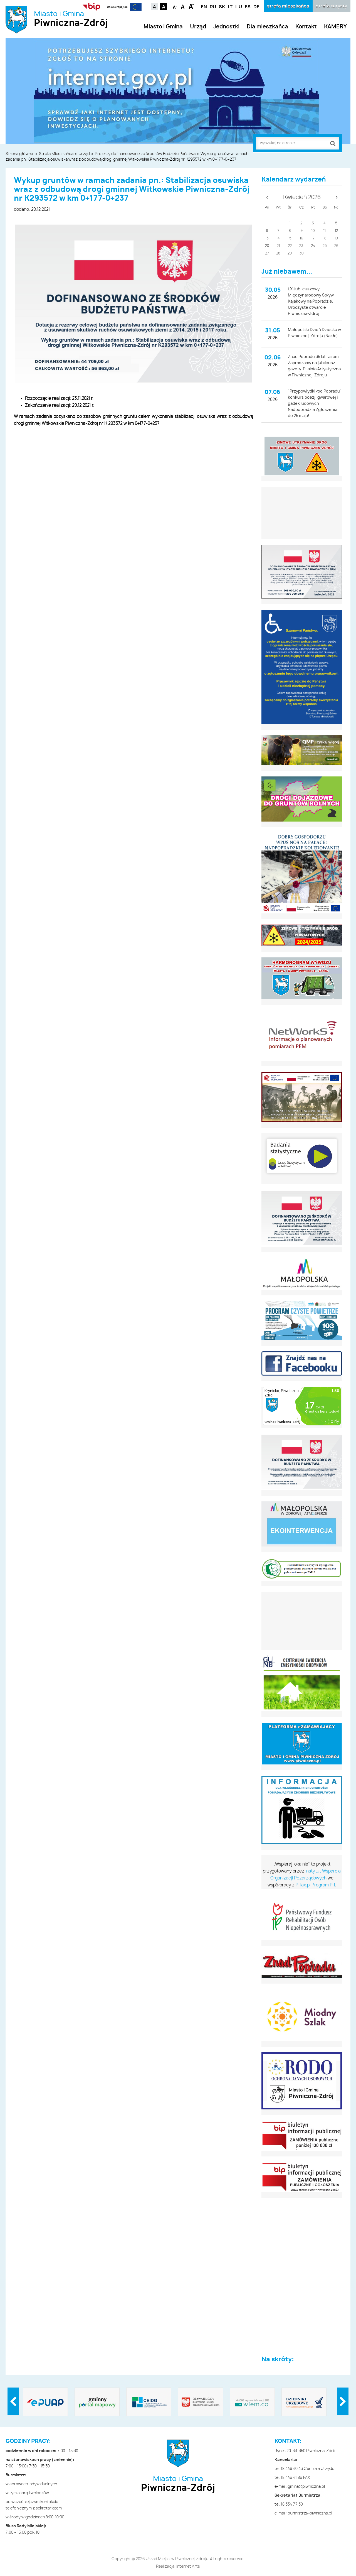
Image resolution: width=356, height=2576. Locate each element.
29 (290, 253)
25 (325, 246)
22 (290, 246)
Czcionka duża (191, 6)
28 (278, 253)
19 (336, 238)
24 (313, 246)
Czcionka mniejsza (175, 6)
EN (204, 7)
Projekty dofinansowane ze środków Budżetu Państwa (145, 154)
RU (213, 7)
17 (313, 238)
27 (267, 253)
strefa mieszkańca (288, 6)
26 (336, 246)
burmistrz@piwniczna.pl (310, 2513)
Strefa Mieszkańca (56, 154)
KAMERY (335, 27)
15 (289, 238)
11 (324, 231)
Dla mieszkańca (267, 27)
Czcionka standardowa (183, 6)
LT (230, 7)
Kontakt (306, 27)
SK (222, 7)
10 (313, 231)
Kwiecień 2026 (302, 197)
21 (278, 246)
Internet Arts (188, 2566)
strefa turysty (331, 6)
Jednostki (226, 27)
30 (301, 253)
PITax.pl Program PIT (315, 1885)
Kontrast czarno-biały (163, 6)
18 (324, 238)
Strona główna (19, 154)
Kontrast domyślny (154, 6)
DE (256, 7)
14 (278, 238)
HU (238, 7)
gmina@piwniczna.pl (306, 2487)
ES (248, 7)
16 (301, 238)
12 (336, 231)
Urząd (198, 27)
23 (301, 246)
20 (267, 246)
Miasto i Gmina (71, 19)
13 (267, 238)
